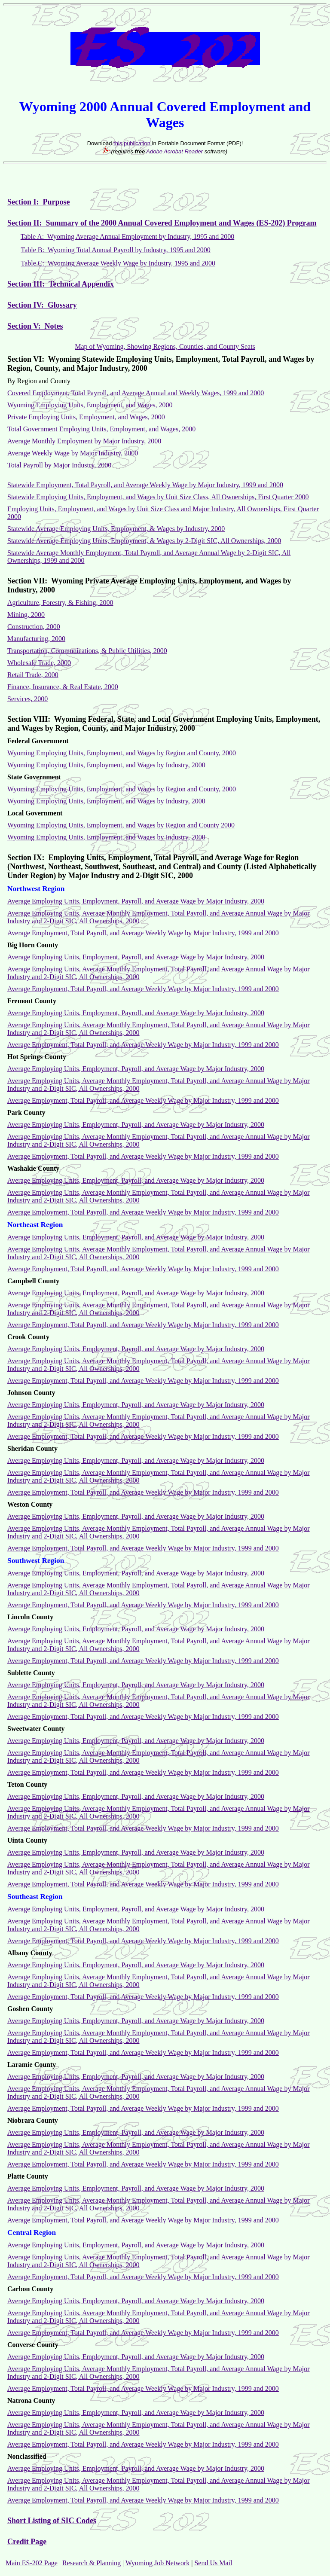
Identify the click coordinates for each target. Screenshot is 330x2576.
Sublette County (31, 1672)
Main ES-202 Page (32, 2563)
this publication (132, 143)
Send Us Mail (213, 2563)
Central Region (31, 2232)
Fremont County (31, 1000)
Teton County (27, 1784)
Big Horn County (32, 945)
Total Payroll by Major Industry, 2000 (59, 465)
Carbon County (30, 2288)
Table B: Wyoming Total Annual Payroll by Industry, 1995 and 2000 (116, 249)
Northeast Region (35, 1225)
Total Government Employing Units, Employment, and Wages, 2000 (101, 429)
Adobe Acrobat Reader (174, 151)
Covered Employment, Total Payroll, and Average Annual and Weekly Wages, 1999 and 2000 (135, 393)
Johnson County (31, 1392)
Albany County (29, 1952)
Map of (85, 346)
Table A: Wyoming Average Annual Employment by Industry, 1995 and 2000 (128, 236)
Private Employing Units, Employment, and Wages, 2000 (86, 417)
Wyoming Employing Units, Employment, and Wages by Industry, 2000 (106, 837)
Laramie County (31, 2064)
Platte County (27, 2176)
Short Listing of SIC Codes (51, 2520)
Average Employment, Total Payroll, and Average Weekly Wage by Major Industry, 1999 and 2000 (143, 2500)
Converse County (32, 2344)
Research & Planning (91, 2563)
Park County (26, 1112)
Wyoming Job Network (157, 2563)
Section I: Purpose (38, 202)
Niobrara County (32, 2120)
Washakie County (33, 1168)
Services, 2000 (27, 698)
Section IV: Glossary (42, 305)
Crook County (28, 1336)
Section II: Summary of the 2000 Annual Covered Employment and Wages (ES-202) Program (162, 223)
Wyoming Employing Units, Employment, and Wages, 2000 (90, 405)
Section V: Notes (35, 326)
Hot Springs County (36, 1056)
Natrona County (31, 2400)
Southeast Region (35, 1896)
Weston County (29, 1504)
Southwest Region (35, 1561)
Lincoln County (30, 1617)
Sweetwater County (35, 1728)
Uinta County (27, 1840)
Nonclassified (26, 2456)
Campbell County (33, 1281)
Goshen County (30, 2008)
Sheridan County (32, 1448)
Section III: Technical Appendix (60, 284)
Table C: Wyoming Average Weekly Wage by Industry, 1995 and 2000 (118, 263)
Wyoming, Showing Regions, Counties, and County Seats (176, 346)
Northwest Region (35, 889)
